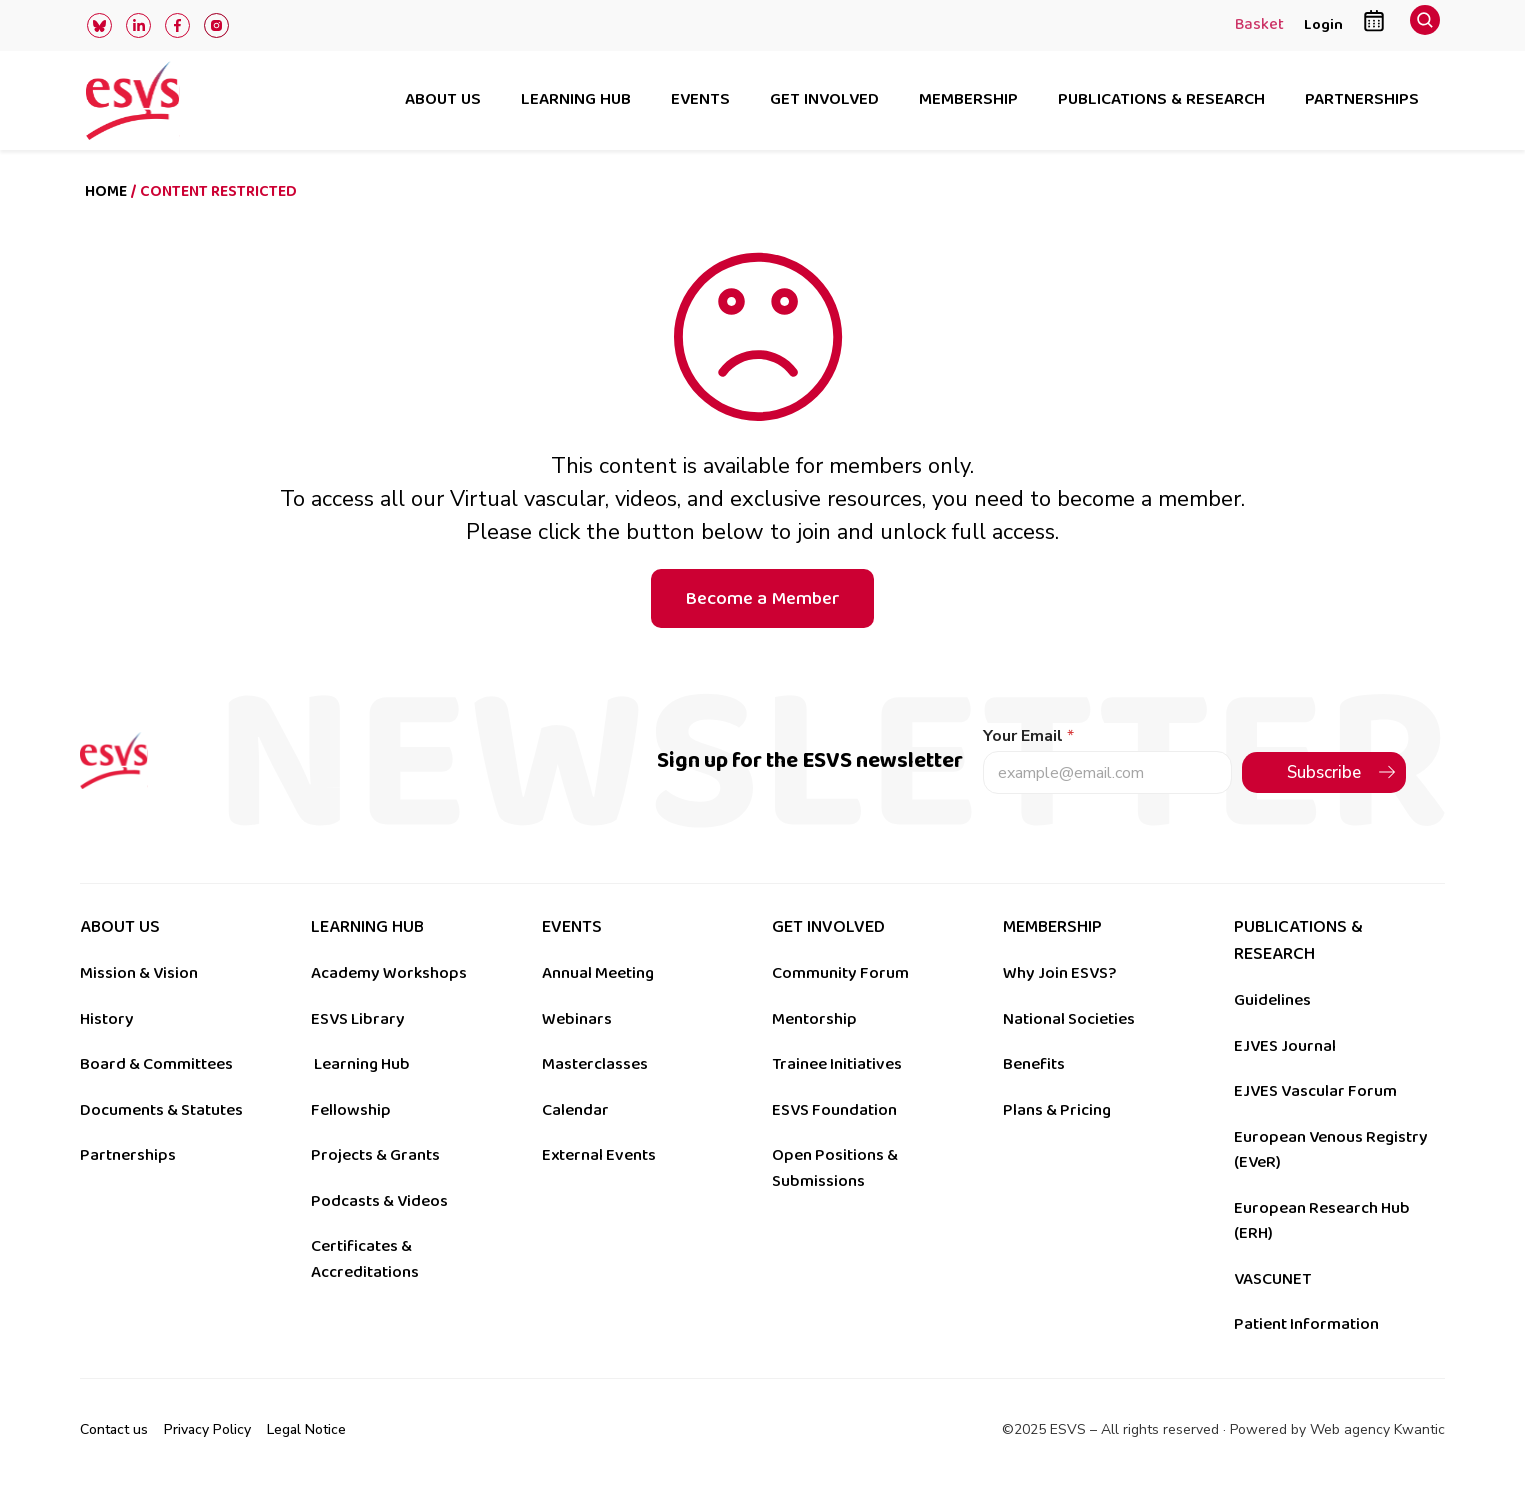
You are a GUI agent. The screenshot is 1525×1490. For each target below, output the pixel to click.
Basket (1259, 26)
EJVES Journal (1285, 1046)
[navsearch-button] (1425, 25)
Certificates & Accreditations (365, 1259)
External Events (599, 1155)
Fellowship (351, 1110)
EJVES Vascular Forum (1315, 1091)
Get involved (824, 100)
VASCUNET (1272, 1279)
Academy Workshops (389, 973)
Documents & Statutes (161, 1110)
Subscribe (1324, 772)
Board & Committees (156, 1064)
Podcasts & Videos (379, 1201)
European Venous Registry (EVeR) (1331, 1150)
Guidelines (1272, 1000)
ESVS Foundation (834, 1110)
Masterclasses (595, 1064)
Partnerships (1362, 100)
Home (106, 191)
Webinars (577, 1019)
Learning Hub (362, 1064)
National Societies (1069, 1019)
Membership (968, 100)
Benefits (1034, 1064)
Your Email (1028, 736)
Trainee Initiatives (837, 1064)
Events (700, 100)
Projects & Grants (375, 1155)
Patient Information (1306, 1324)
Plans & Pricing (1057, 1110)
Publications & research (1161, 100)
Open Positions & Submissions (835, 1168)
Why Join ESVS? (1059, 973)
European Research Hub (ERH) (1322, 1221)
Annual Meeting (598, 973)
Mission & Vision (139, 973)
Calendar (575, 1110)
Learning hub (576, 100)
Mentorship (814, 1019)
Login (1323, 24)
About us (443, 100)
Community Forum (840, 973)
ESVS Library (358, 1019)
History (107, 1019)
